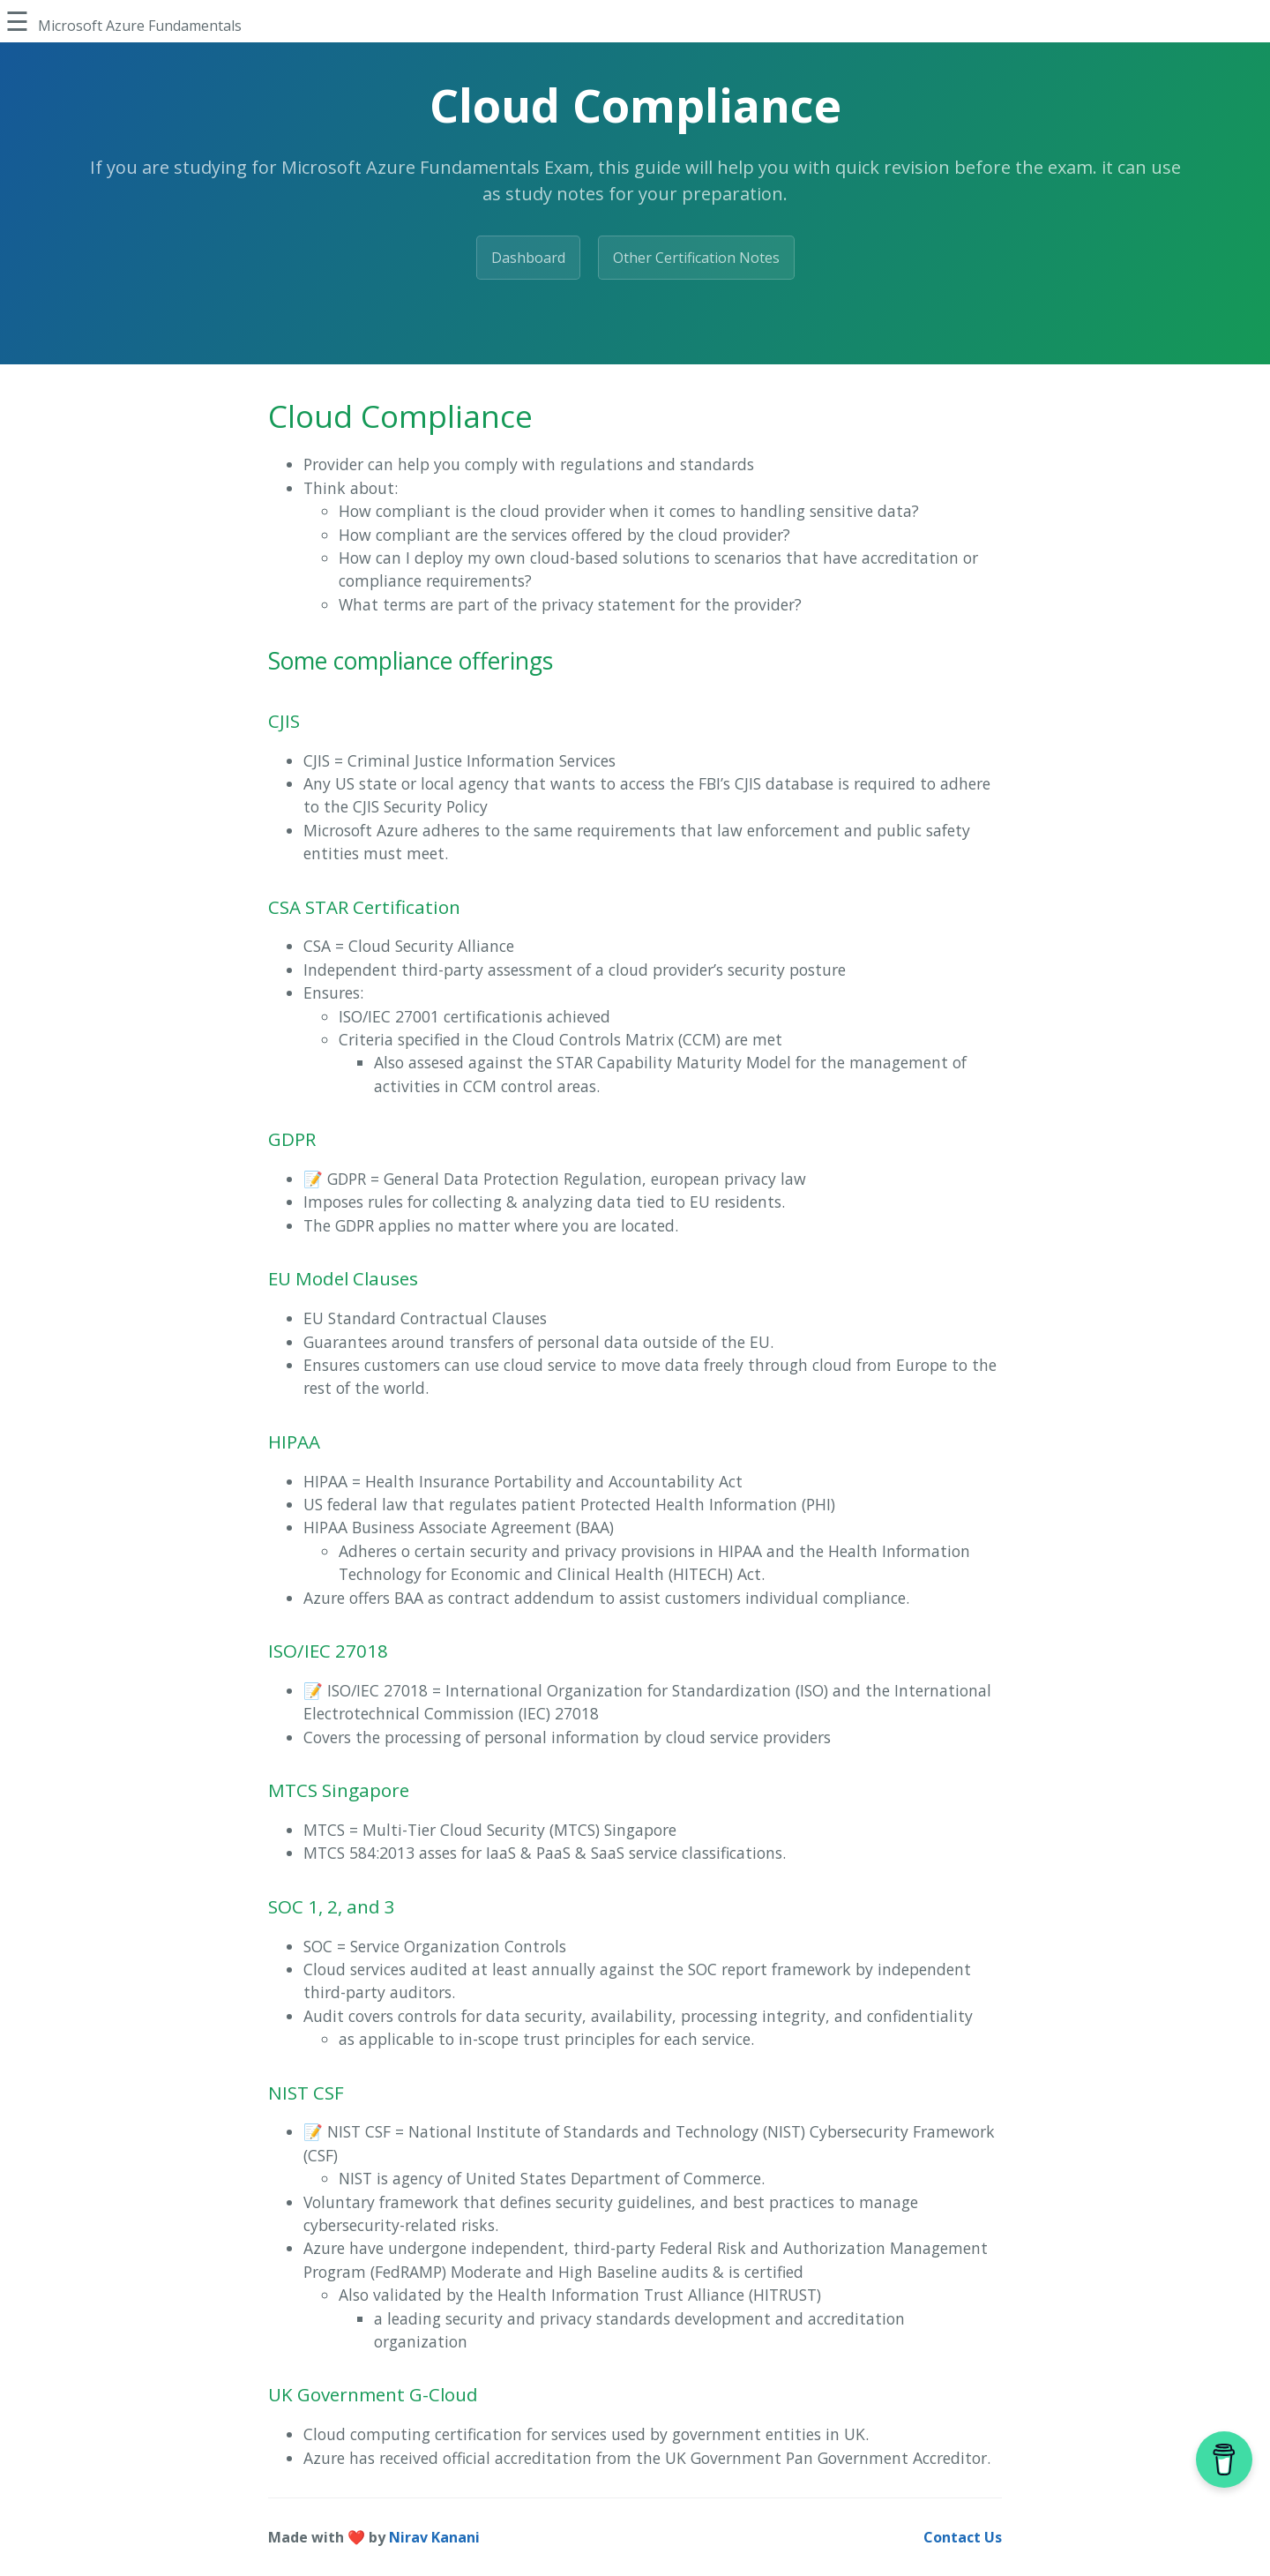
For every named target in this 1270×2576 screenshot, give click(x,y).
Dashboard (528, 257)
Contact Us (962, 2537)
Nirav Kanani (434, 2537)
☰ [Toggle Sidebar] (17, 21)
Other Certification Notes (696, 257)
